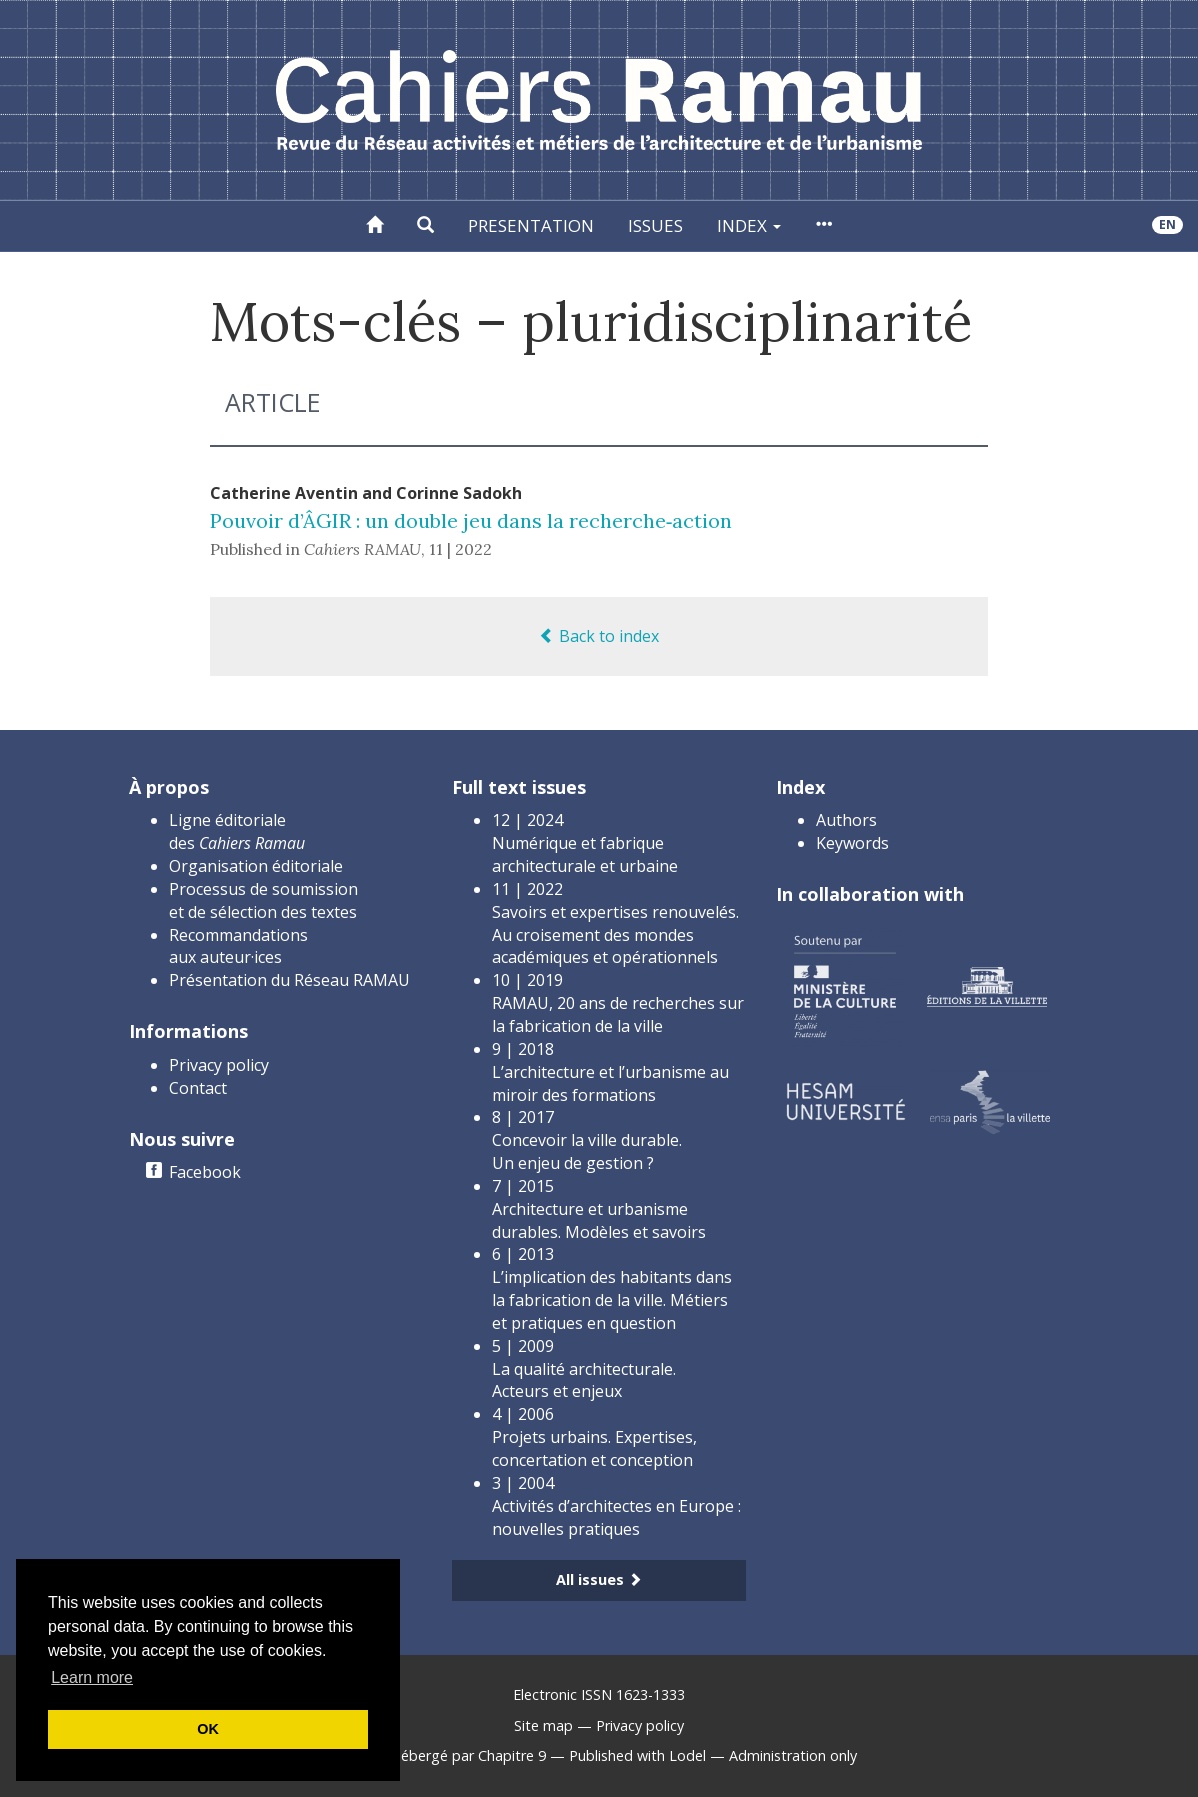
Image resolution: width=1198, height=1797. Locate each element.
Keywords (852, 843)
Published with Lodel (637, 1755)
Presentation (531, 225)
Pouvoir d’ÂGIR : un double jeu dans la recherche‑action (471, 520)
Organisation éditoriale (256, 866)
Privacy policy (219, 1065)
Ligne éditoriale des (237, 831)
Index (749, 225)
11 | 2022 (460, 549)
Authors (846, 820)
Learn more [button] (92, 1677)
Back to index (599, 636)
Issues (655, 225)
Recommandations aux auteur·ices (238, 946)
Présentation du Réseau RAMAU (289, 980)
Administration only (793, 1755)
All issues (599, 1579)
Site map (543, 1725)
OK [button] (208, 1729)
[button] (425, 226)
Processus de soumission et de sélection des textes (263, 900)
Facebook (205, 1172)
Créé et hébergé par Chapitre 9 (443, 1755)
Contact (198, 1088)
